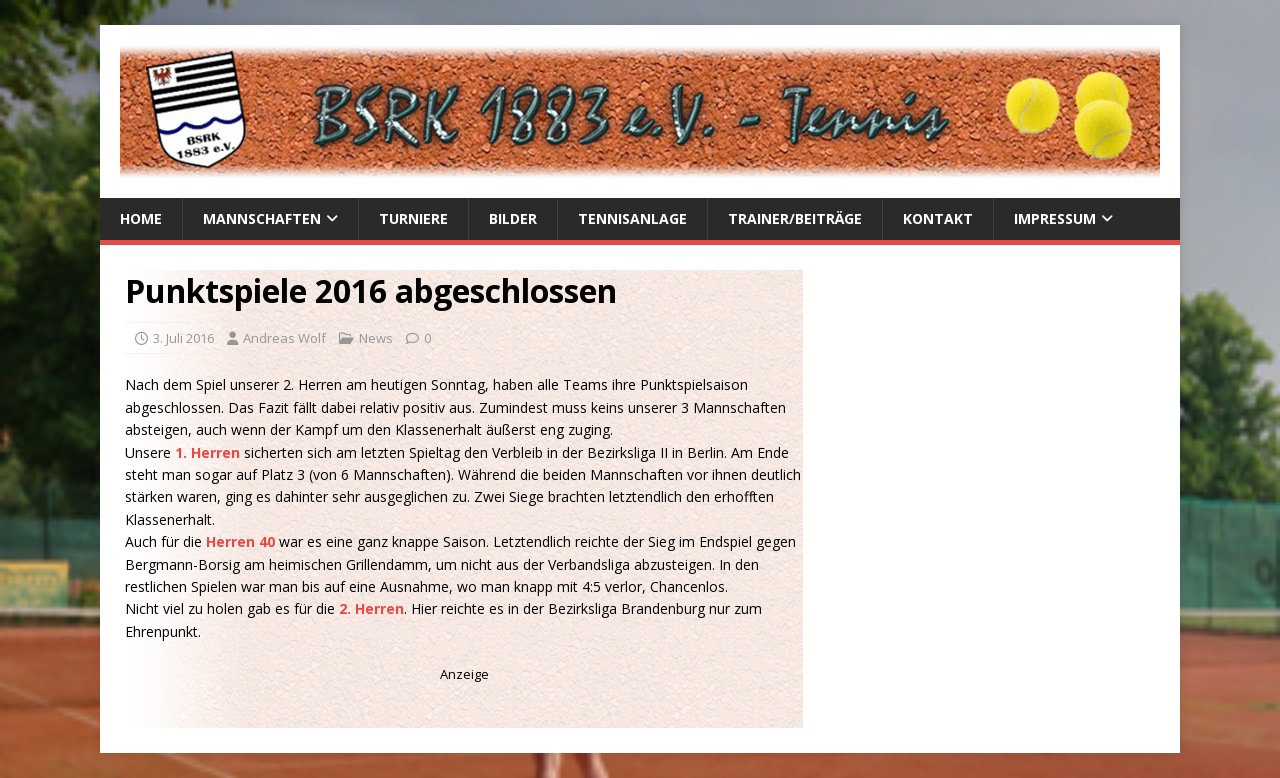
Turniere (413, 218)
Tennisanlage (632, 218)
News (376, 338)
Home (141, 218)
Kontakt (938, 218)
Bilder (513, 218)
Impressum (1055, 218)
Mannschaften (262, 218)
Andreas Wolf (284, 338)
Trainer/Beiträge (795, 218)
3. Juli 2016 (183, 338)
